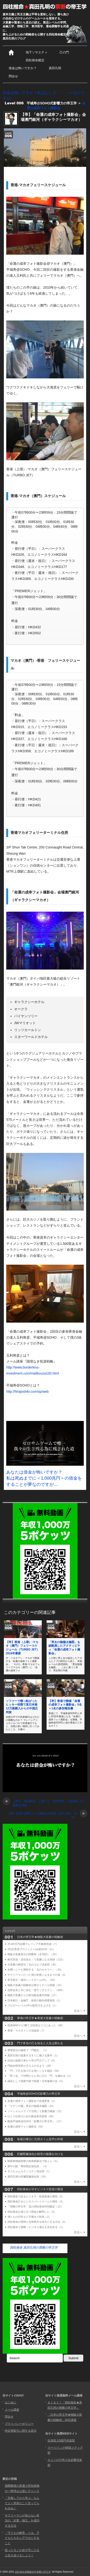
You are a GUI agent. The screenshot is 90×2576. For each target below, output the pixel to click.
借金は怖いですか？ (23, 68)
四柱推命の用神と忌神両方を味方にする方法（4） (37, 2221)
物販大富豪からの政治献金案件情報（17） (32, 1995)
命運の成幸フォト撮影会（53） (26, 2126)
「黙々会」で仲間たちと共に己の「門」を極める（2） (39, 2075)
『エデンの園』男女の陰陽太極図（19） (31, 2106)
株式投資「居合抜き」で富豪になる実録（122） (36, 1959)
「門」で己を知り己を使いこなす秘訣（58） (33, 2070)
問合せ (13, 76)
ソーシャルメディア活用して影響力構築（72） (35, 2111)
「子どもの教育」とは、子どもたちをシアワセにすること (22, 2538)
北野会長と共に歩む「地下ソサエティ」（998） (36, 1990)
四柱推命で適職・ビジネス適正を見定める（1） (35, 2227)
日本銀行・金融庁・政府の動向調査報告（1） (34, 2000)
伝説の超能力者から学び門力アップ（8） (31, 2060)
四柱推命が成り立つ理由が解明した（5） (31, 2211)
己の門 (64, 52)
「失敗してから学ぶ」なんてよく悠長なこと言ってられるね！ (22, 2503)
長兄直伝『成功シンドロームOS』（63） (31, 1979)
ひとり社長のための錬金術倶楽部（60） (31, 2116)
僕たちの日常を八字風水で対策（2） (29, 2216)
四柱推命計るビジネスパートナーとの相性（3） (35, 2201)
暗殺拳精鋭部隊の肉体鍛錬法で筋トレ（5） (33, 2161)
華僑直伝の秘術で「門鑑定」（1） (27, 2050)
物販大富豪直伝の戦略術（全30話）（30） (32, 1954)
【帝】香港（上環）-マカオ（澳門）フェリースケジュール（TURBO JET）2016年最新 (22, 1647)
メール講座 (12, 2409)
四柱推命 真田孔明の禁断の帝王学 (33, 2247)
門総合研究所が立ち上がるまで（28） (30, 2065)
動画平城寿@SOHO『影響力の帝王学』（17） (35, 2121)
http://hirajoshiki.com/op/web (27, 1391)
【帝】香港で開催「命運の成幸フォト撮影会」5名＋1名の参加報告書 (65, 1704)
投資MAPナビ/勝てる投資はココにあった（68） (35, 2025)
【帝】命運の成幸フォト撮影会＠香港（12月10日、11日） (47, 1815)
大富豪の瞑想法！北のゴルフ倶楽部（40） (32, 1964)
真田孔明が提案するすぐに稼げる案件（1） (33, 2055)
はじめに (10, 2402)
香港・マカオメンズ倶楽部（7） (26, 2030)
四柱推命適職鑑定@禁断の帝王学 (33, 2571)
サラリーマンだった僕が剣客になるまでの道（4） (37, 1974)
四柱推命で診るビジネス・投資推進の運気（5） (35, 2196)
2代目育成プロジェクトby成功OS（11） (31, 1949)
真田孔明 (55, 68)
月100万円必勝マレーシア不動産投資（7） (32, 1943)
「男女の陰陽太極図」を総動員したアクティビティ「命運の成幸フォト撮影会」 (64, 1647)
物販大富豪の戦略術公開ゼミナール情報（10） (35, 1985)
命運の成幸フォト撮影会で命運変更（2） (31, 2100)
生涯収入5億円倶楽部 (61, 2440)
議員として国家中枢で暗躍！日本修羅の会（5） (35, 2081)
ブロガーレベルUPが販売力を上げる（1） (32, 2005)
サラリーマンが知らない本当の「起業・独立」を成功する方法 (22, 2520)
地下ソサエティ (37, 52)
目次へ (78, 2011)
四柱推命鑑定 (35, 60)
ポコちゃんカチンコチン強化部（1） (29, 2171)
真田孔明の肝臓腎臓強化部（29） (27, 2176)
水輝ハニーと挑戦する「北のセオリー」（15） (35, 1969)
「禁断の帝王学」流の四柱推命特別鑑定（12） (35, 2206)
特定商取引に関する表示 (20, 2430)
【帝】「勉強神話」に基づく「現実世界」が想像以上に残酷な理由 (44, 1803)
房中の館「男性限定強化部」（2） (27, 2166)
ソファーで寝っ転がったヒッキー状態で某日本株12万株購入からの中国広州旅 (22, 1706)
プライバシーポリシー (19, 2423)
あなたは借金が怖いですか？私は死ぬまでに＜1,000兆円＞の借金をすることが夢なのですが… (44, 1478)
